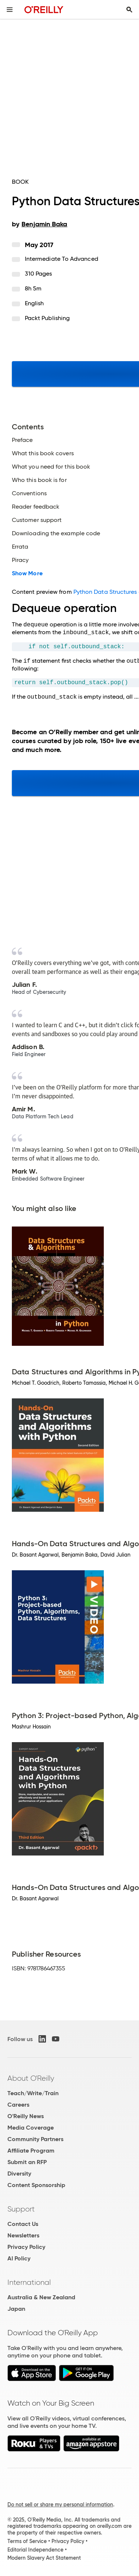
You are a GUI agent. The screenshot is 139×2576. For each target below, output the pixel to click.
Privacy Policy (26, 2247)
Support (21, 2208)
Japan (16, 2309)
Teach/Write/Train (33, 2093)
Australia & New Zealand (41, 2297)
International (29, 2282)
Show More (27, 573)
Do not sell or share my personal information (60, 2504)
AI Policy (18, 2258)
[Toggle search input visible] (129, 10)
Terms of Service (27, 2541)
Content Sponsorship (36, 2185)
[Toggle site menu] (10, 10)
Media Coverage (30, 2127)
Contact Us (22, 2224)
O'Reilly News (25, 2116)
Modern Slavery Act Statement (44, 2558)
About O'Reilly (30, 2078)
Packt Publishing (47, 318)
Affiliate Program (30, 2150)
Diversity (19, 2173)
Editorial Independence (35, 2549)
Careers (18, 2105)
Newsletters (23, 2235)
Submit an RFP (27, 2162)
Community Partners (35, 2139)
